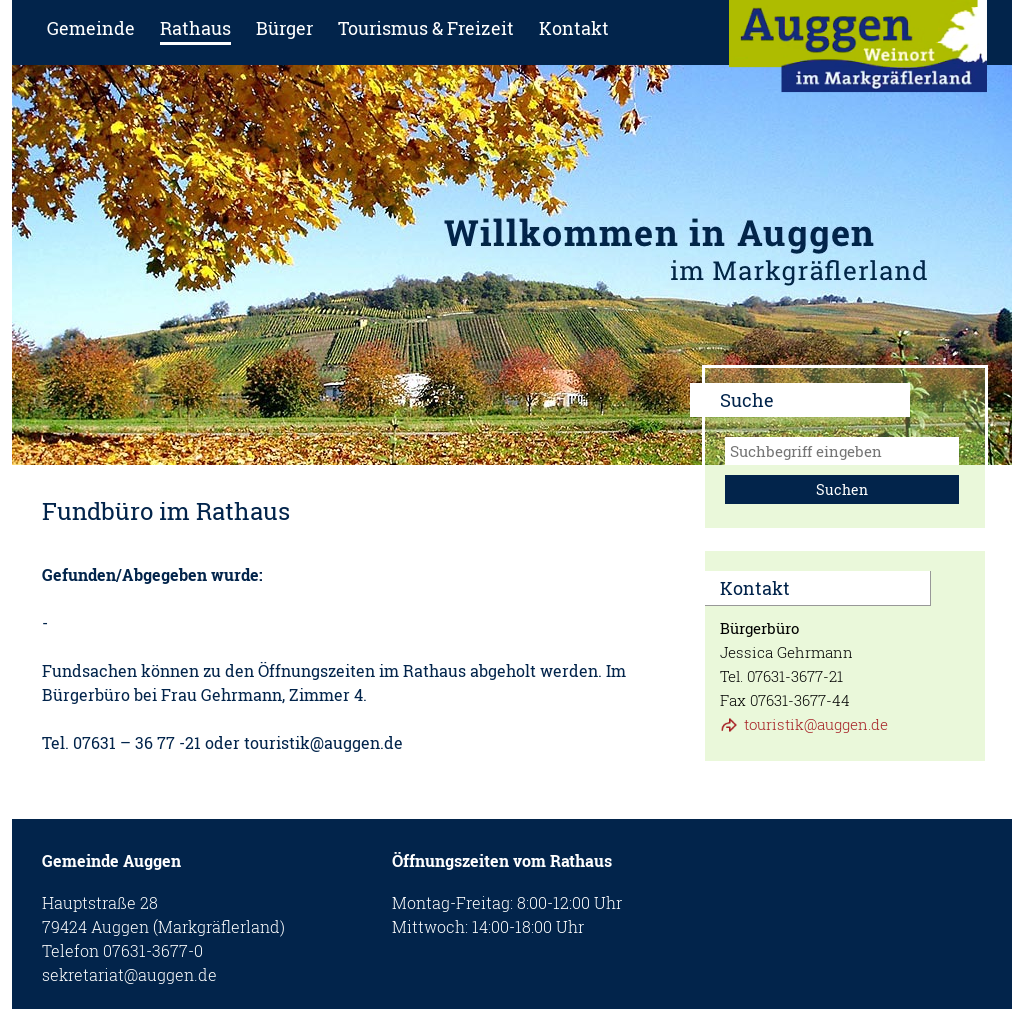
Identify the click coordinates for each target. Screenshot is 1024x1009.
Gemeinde (91, 28)
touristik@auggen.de (816, 724)
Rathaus (195, 28)
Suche (747, 400)
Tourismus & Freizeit (426, 28)
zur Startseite (858, 52)
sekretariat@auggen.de (129, 974)
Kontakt (574, 28)
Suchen (842, 489)
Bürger (284, 28)
